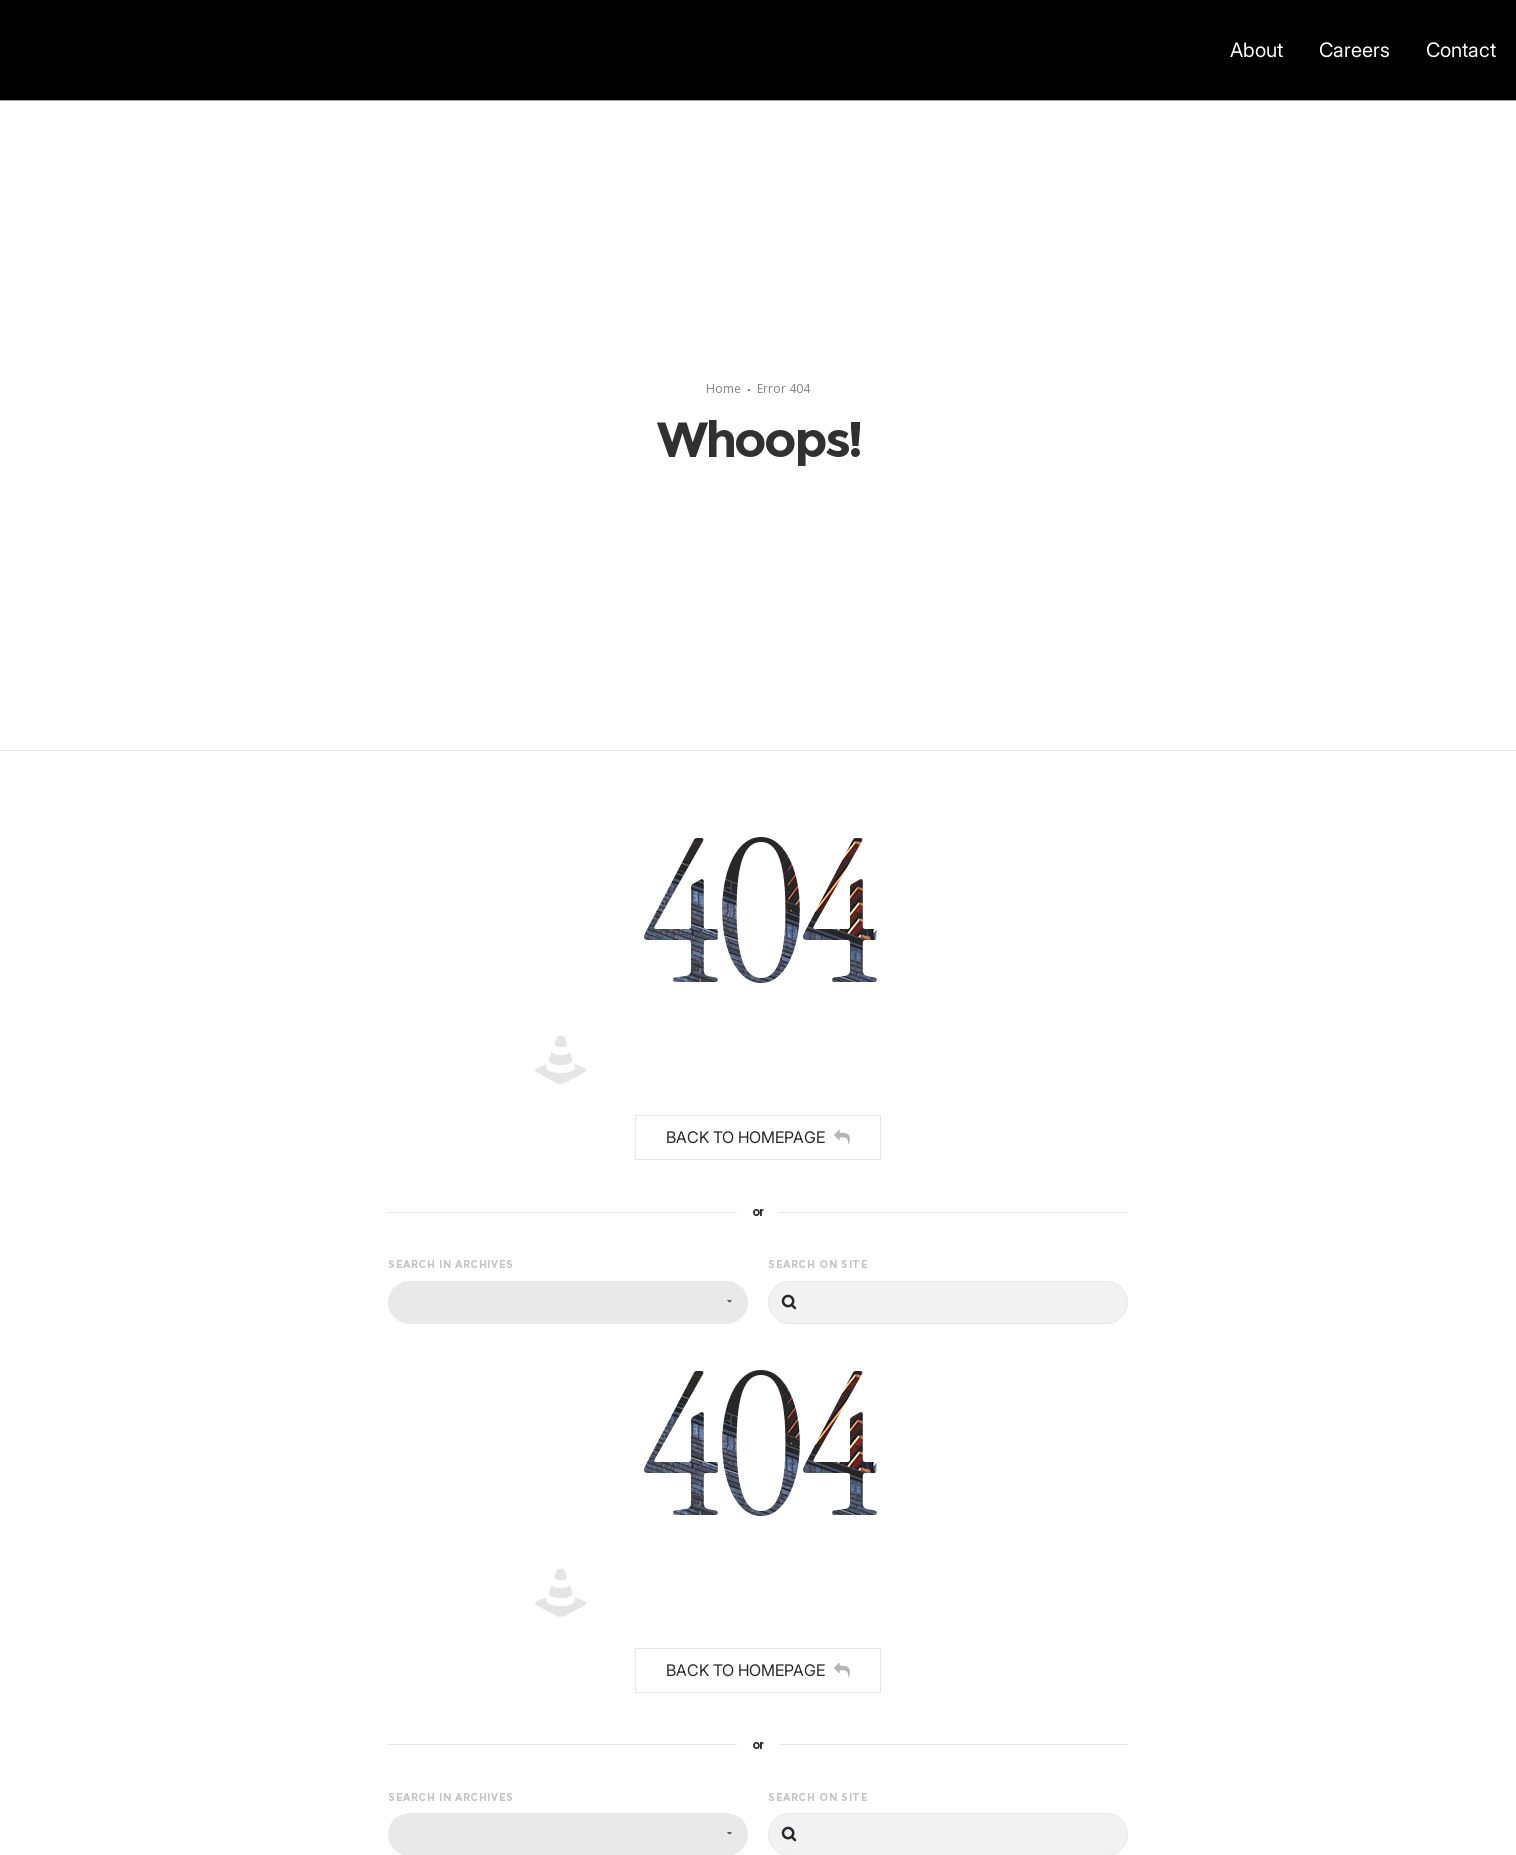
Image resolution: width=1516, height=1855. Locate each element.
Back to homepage (758, 1137)
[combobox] (568, 1302)
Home (723, 388)
